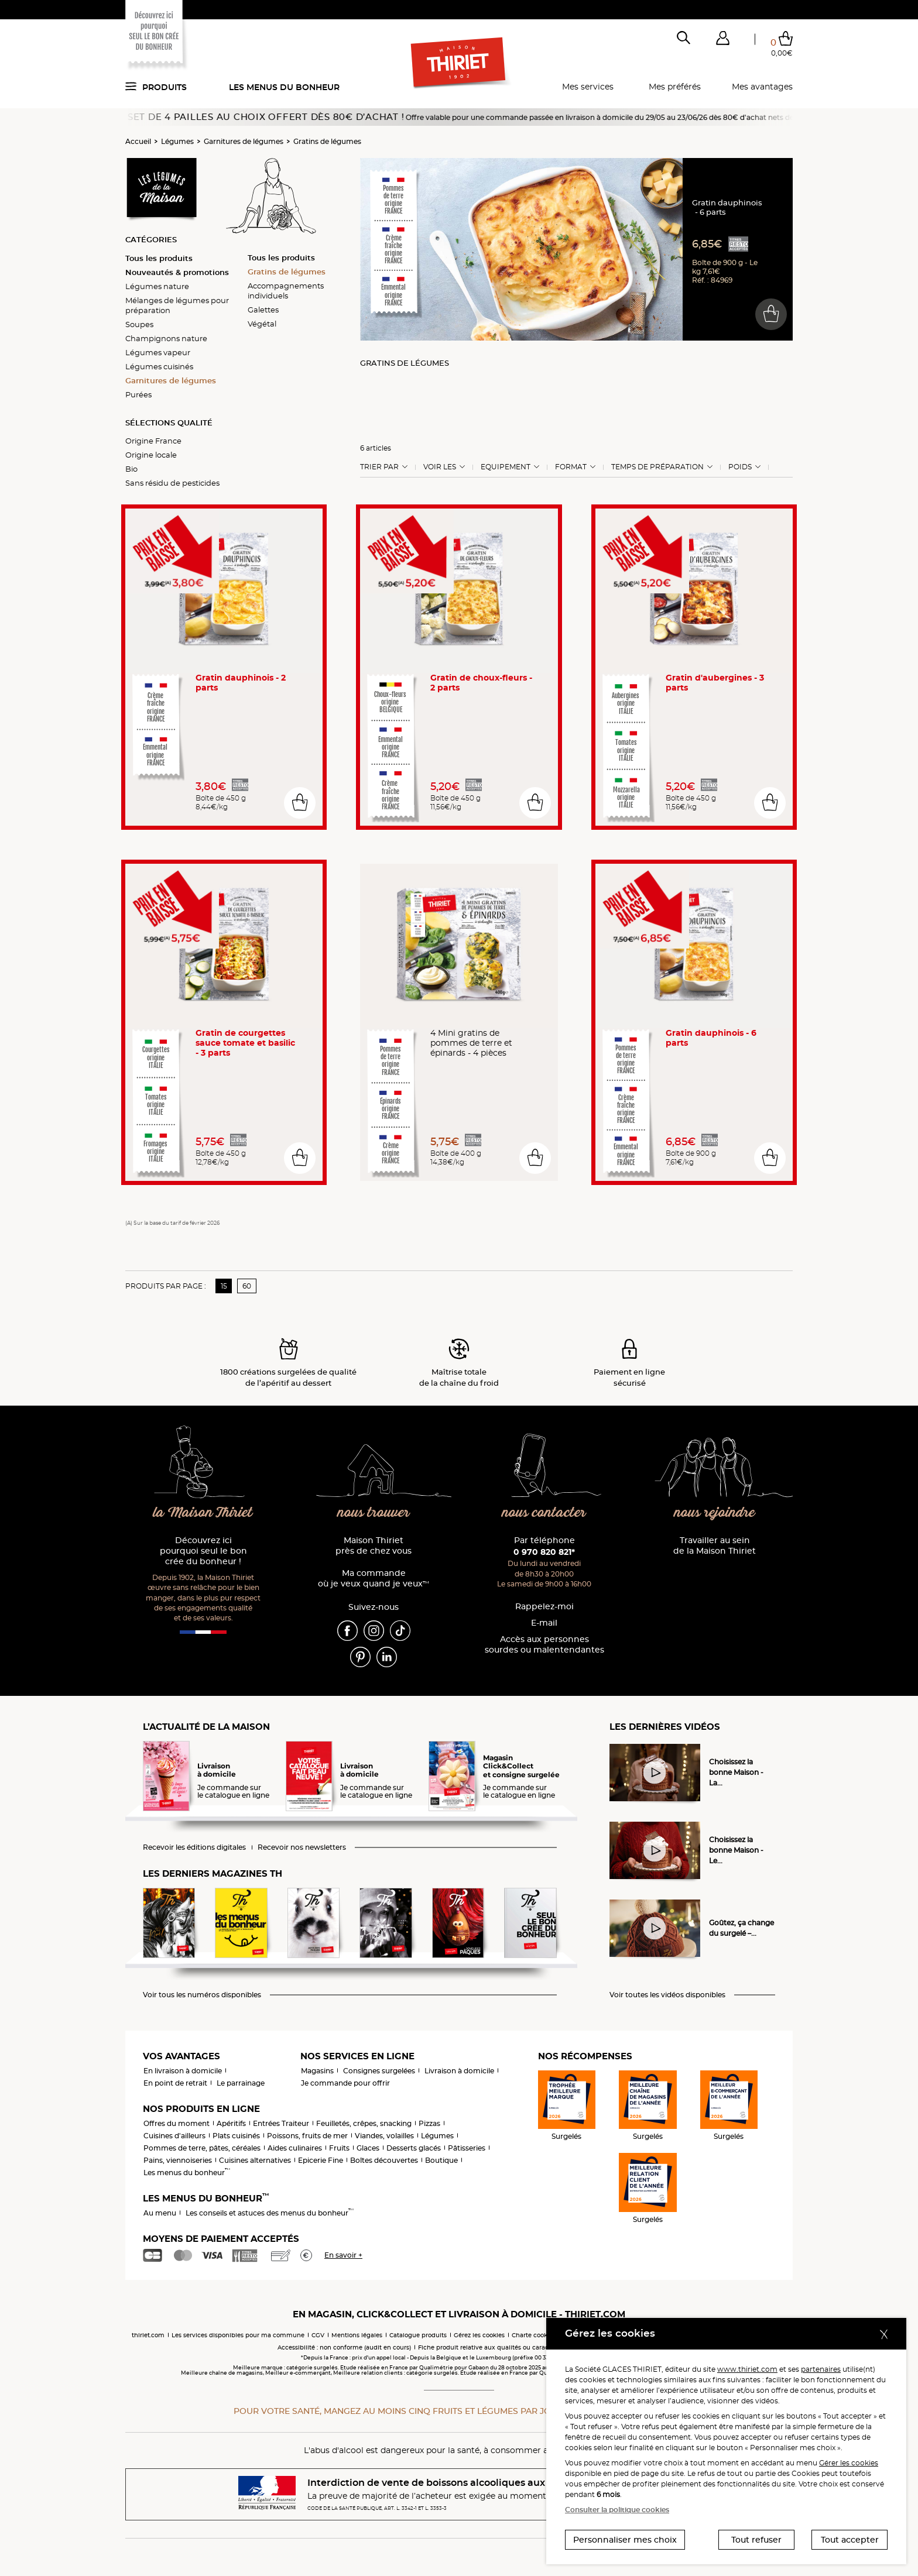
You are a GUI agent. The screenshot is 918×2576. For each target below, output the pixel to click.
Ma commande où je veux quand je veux (373, 1578)
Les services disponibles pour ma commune (238, 2335)
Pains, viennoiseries (177, 2160)
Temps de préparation (657, 467)
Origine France (153, 440)
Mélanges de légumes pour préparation (177, 305)
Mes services (588, 86)
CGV (317, 2335)
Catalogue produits (418, 2335)
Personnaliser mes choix (625, 2539)
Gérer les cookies (848, 2462)
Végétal (262, 323)
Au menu (159, 2213)
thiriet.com (148, 2335)
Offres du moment (176, 2123)
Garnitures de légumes (243, 141)
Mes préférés (675, 86)
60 (246, 1286)
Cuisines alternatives (255, 2160)
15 (224, 1286)
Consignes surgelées (379, 2070)
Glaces (368, 2148)
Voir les (439, 467)
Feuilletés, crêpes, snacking (364, 2123)
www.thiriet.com (747, 2369)
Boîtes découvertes (384, 2160)
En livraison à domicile (182, 2070)
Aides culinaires (295, 2148)
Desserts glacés (413, 2148)
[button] (722, 40)
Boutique (441, 2160)
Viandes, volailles (384, 2135)
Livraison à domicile (459, 2070)
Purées (138, 394)
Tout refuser (756, 2539)
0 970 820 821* (544, 1552)
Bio (131, 468)
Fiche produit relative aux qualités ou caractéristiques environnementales (529, 2347)
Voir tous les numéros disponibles (202, 1994)
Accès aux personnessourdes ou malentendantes (544, 1644)
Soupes (139, 324)
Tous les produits (159, 258)
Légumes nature (157, 286)
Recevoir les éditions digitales (194, 1847)
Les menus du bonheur (284, 87)
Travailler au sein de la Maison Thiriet (714, 1546)
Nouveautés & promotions (177, 272)
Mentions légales (356, 2335)
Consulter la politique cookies (617, 2509)
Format (571, 467)
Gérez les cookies (479, 2335)
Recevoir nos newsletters (302, 1847)
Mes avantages (762, 86)
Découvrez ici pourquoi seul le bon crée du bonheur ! (203, 1551)
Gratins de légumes (327, 141)
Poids (740, 467)
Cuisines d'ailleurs (174, 2135)
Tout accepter (850, 2539)
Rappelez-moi (544, 1607)
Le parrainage (241, 2083)
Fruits (339, 2148)
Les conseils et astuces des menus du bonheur (270, 2213)
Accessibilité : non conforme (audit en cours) (344, 2347)
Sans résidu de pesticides (172, 482)
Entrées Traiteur (281, 2123)
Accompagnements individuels (286, 290)
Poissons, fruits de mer (307, 2135)
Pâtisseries (466, 2148)
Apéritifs (231, 2123)
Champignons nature (166, 338)
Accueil (138, 141)
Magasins (317, 2070)
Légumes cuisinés (159, 366)
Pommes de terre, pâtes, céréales (202, 2148)
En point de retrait (175, 2083)
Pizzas (429, 2123)
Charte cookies (534, 2335)
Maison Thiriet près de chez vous (373, 1546)
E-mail (544, 1623)
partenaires (821, 2369)
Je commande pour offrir (345, 2083)
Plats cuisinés (236, 2135)
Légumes (177, 141)
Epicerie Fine (320, 2160)
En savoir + (343, 2255)
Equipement (505, 467)
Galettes (263, 309)
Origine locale (151, 454)
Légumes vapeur (157, 352)
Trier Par (379, 467)
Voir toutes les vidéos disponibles (667, 1994)
